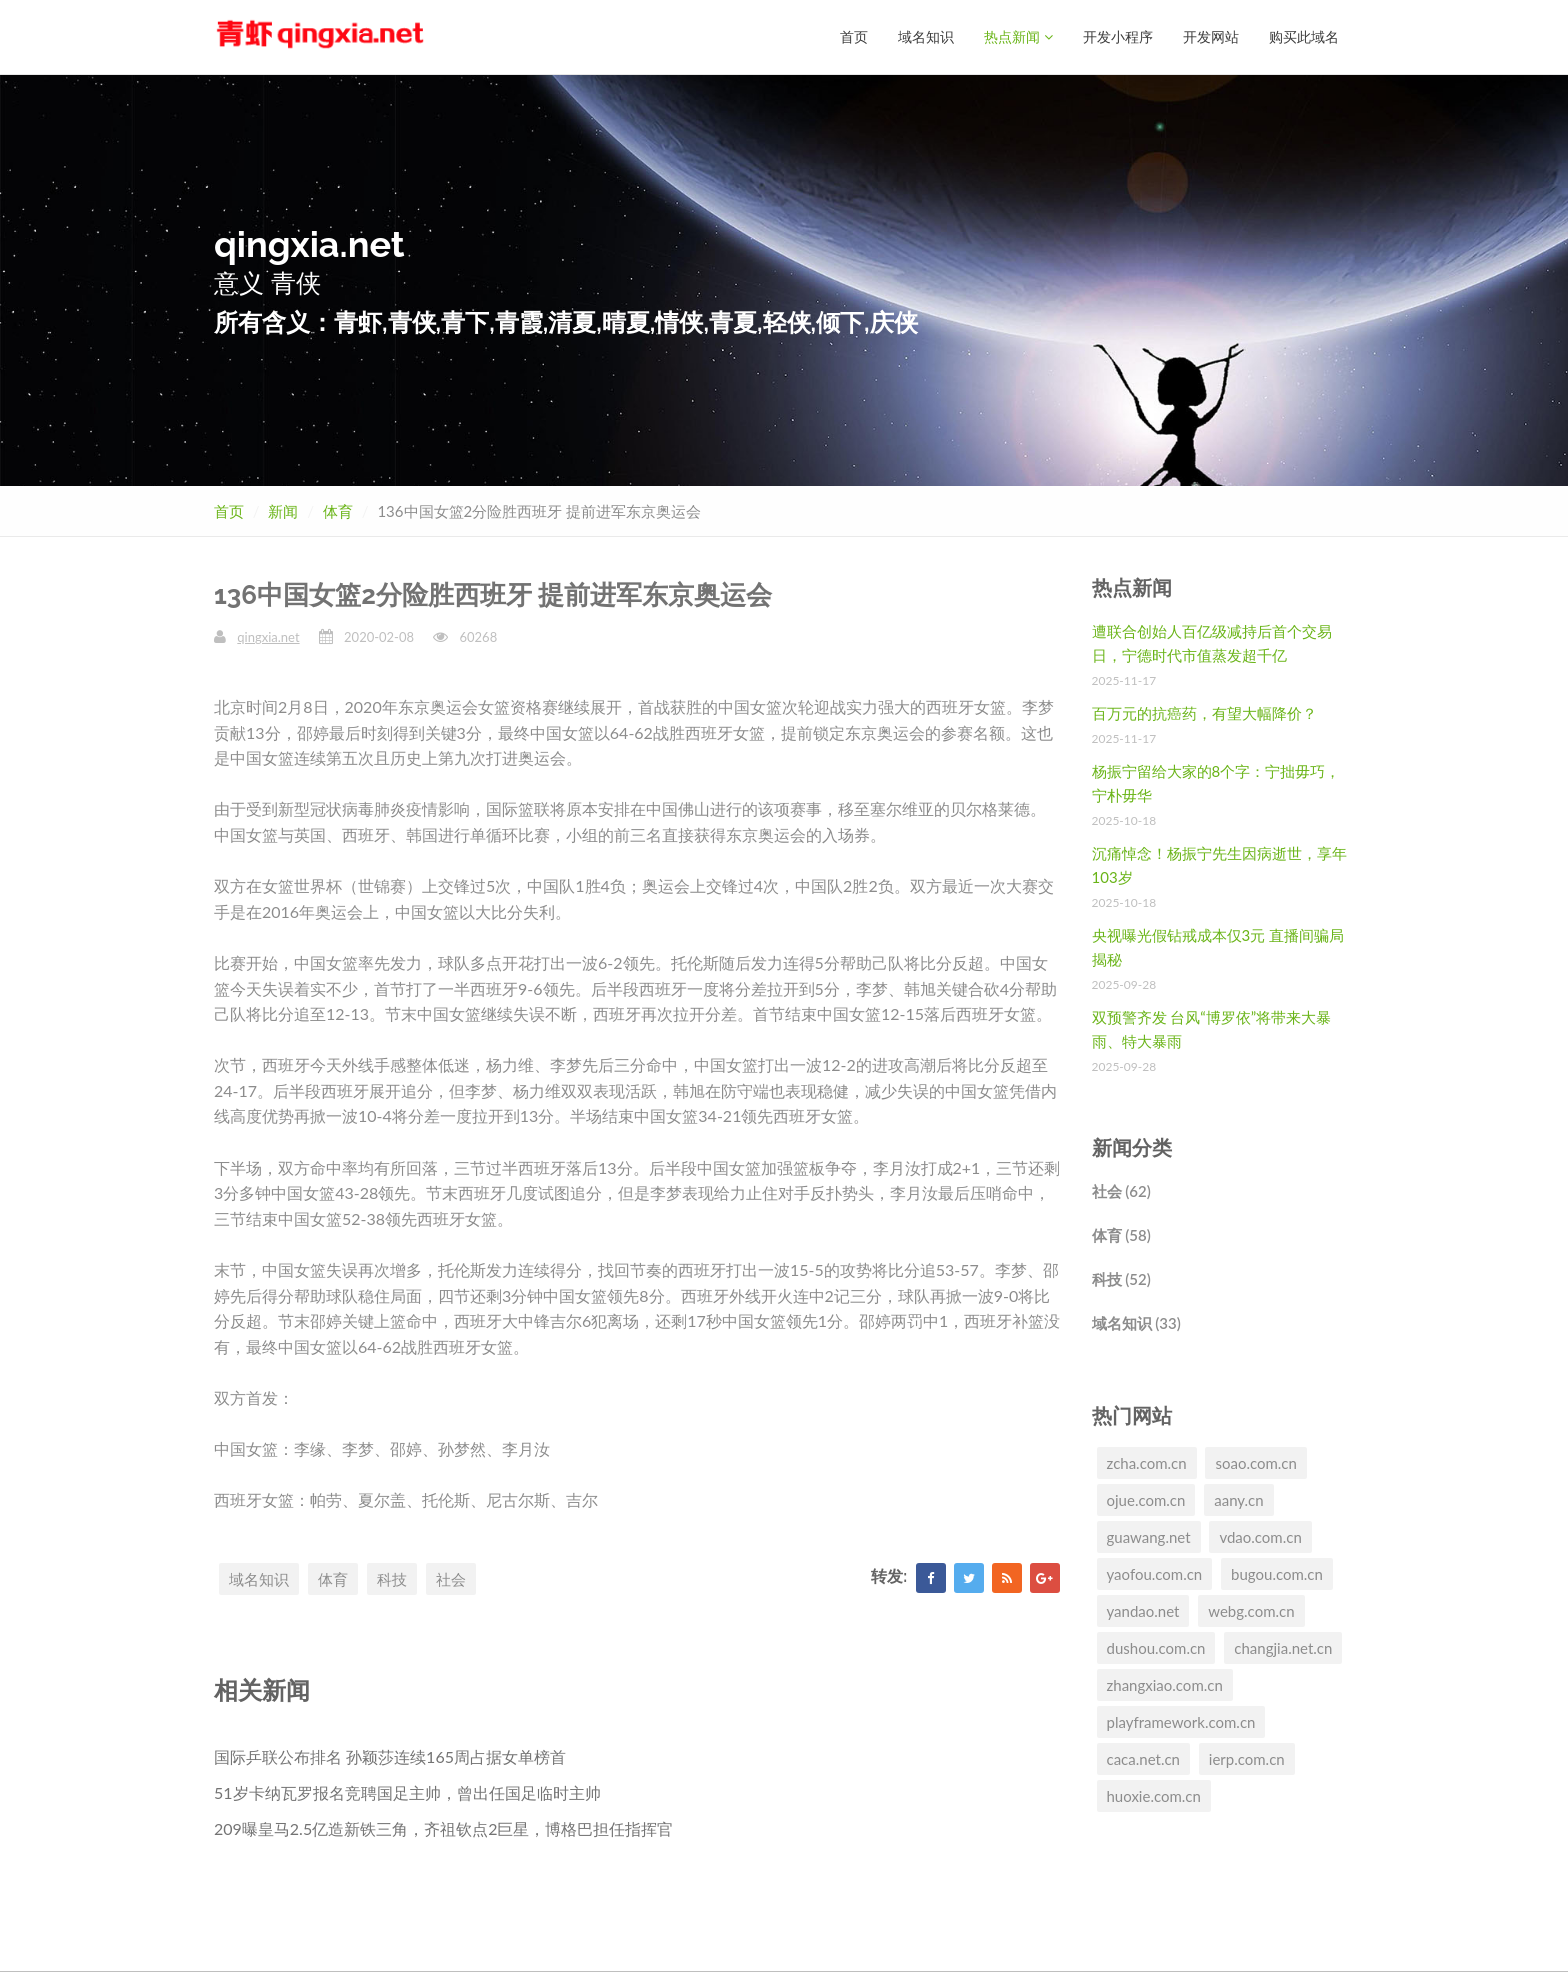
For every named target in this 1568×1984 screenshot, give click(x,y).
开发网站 (1211, 36)
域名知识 (926, 36)
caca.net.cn (1143, 1758)
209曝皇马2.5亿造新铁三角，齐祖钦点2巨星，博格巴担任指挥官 (443, 1827)
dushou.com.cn (1156, 1647)
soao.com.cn (1255, 1462)
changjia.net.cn (1283, 1647)
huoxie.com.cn (1154, 1795)
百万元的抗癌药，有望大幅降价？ (1204, 712)
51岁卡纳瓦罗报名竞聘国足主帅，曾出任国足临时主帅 (407, 1791)
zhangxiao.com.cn (1165, 1684)
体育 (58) (1121, 1234)
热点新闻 (1018, 36)
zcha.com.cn (1147, 1462)
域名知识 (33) (1136, 1322)
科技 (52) (1121, 1278)
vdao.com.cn (1260, 1536)
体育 (338, 510)
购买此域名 (1304, 36)
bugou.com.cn (1277, 1573)
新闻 (283, 510)
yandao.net (1143, 1610)
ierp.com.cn (1247, 1758)
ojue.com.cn (1146, 1499)
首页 (854, 36)
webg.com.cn (1251, 1610)
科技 (392, 1578)
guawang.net (1149, 1536)
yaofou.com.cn (1155, 1573)
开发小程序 (1118, 36)
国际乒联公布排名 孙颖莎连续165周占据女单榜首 (390, 1755)
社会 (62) (1121, 1190)
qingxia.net (268, 636)
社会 (451, 1578)
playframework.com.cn (1181, 1721)
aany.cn (1238, 1499)
